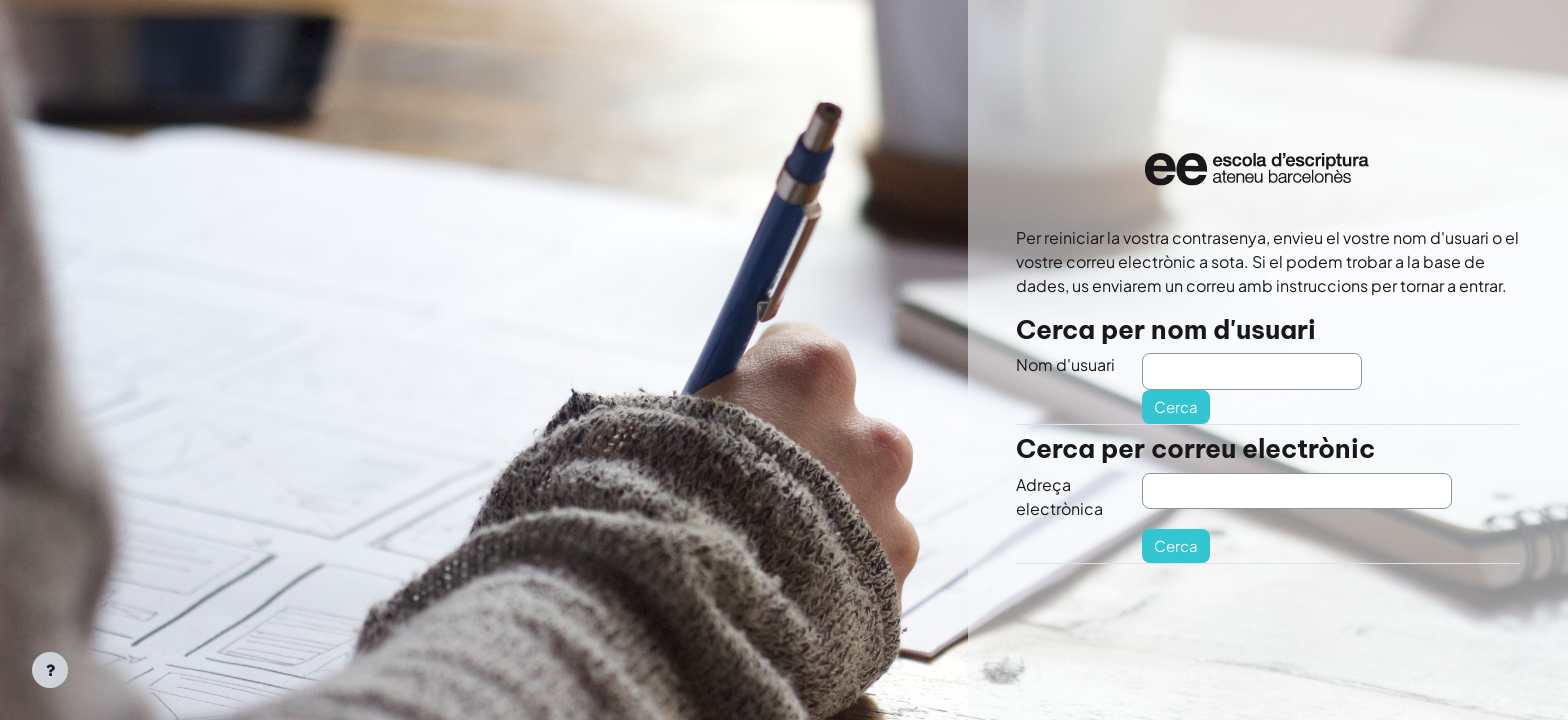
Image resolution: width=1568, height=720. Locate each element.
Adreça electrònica (1059, 496)
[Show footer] (50, 670)
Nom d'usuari (1065, 364)
